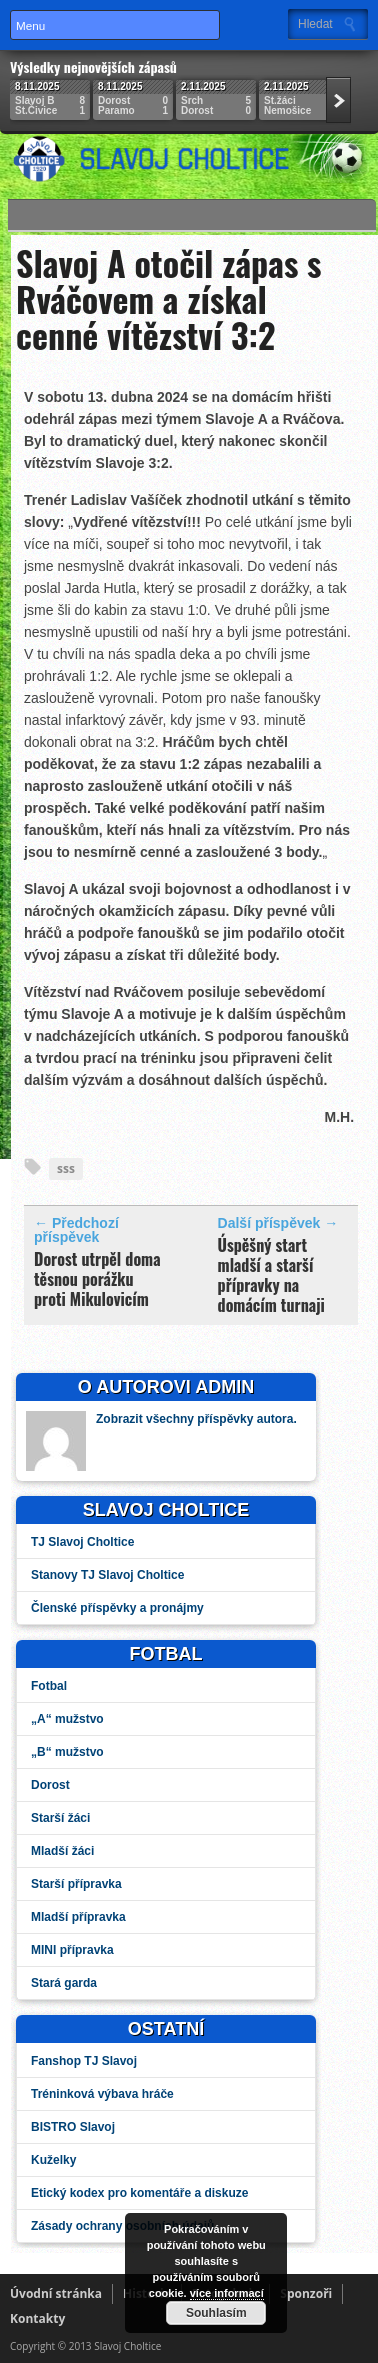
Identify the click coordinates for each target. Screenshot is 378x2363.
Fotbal (49, 1686)
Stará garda (64, 1983)
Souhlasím (215, 2313)
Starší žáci (60, 1818)
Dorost (50, 1785)
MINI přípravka (72, 1950)
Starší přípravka (76, 1884)
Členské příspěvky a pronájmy (117, 1608)
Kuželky (53, 2160)
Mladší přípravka (78, 1917)
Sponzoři (306, 2293)
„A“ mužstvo (67, 1719)
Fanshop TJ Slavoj (84, 2061)
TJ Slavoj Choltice (82, 1542)
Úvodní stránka (56, 2293)
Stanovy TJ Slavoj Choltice (107, 1575)
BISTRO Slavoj (73, 2127)
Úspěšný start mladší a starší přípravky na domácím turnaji (271, 1275)
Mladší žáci (62, 1851)
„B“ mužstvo (67, 1752)
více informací (226, 2293)
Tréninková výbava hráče (102, 2094)
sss (66, 1168)
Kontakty (37, 2318)
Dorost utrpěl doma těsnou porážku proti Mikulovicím (97, 1279)
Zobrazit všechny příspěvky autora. (196, 1419)
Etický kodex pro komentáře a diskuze (139, 2193)
